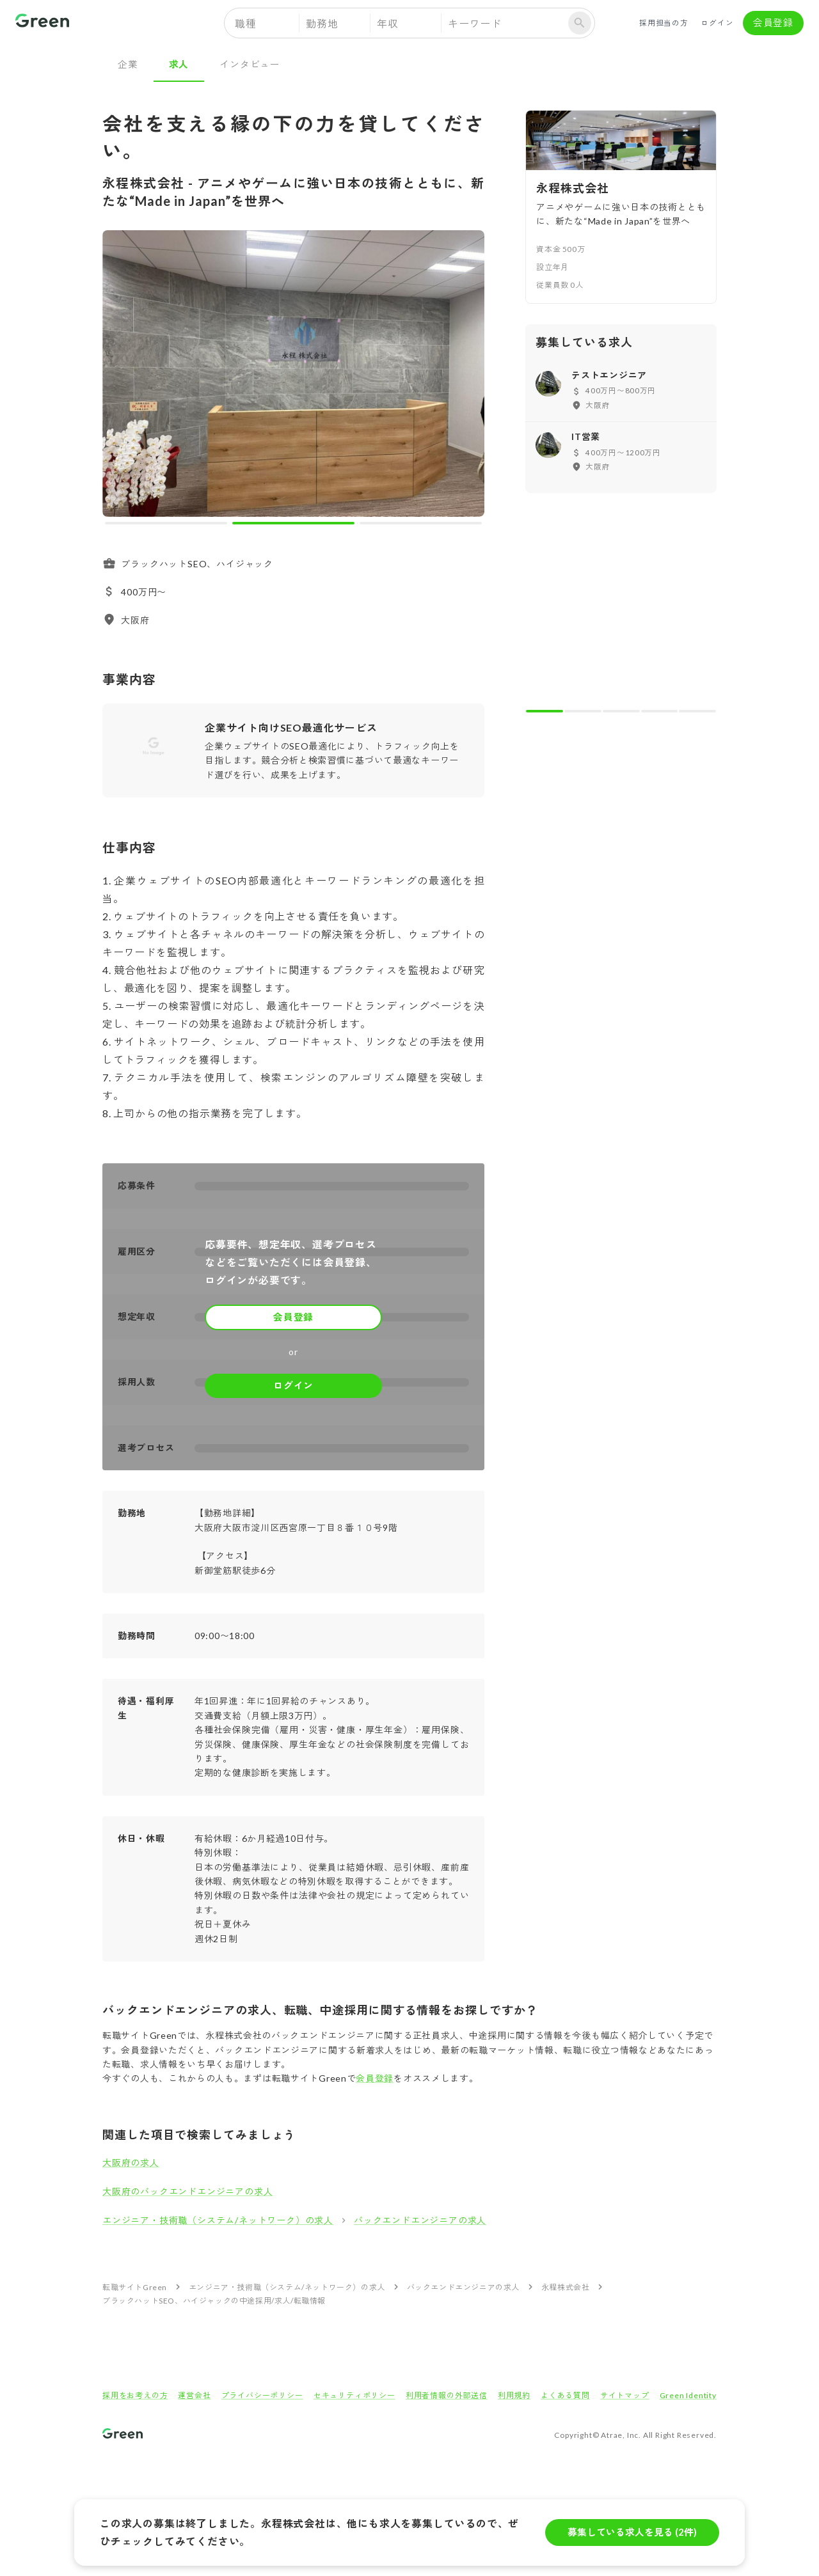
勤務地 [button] (322, 23)
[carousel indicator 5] (697, 711)
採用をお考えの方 (135, 2395)
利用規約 (514, 2395)
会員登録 (773, 23)
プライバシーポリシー (262, 2395)
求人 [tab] (179, 64)
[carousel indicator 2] (293, 523)
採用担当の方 (664, 23)
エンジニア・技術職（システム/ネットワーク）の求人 (217, 2220)
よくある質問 (565, 2395)
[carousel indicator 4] (659, 711)
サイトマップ (624, 2395)
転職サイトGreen (134, 2287)
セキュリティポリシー (354, 2395)
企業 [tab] (128, 64)
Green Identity (688, 2395)
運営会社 (194, 2395)
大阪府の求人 (130, 2162)
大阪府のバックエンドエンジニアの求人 (187, 2191)
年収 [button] (388, 23)
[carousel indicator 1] (166, 523)
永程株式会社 (565, 2287)
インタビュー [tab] (250, 64)
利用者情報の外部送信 (447, 2395)
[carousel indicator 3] (421, 523)
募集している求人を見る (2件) (632, 2532)
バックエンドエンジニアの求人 (420, 2220)
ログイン (717, 23)
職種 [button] (246, 23)
